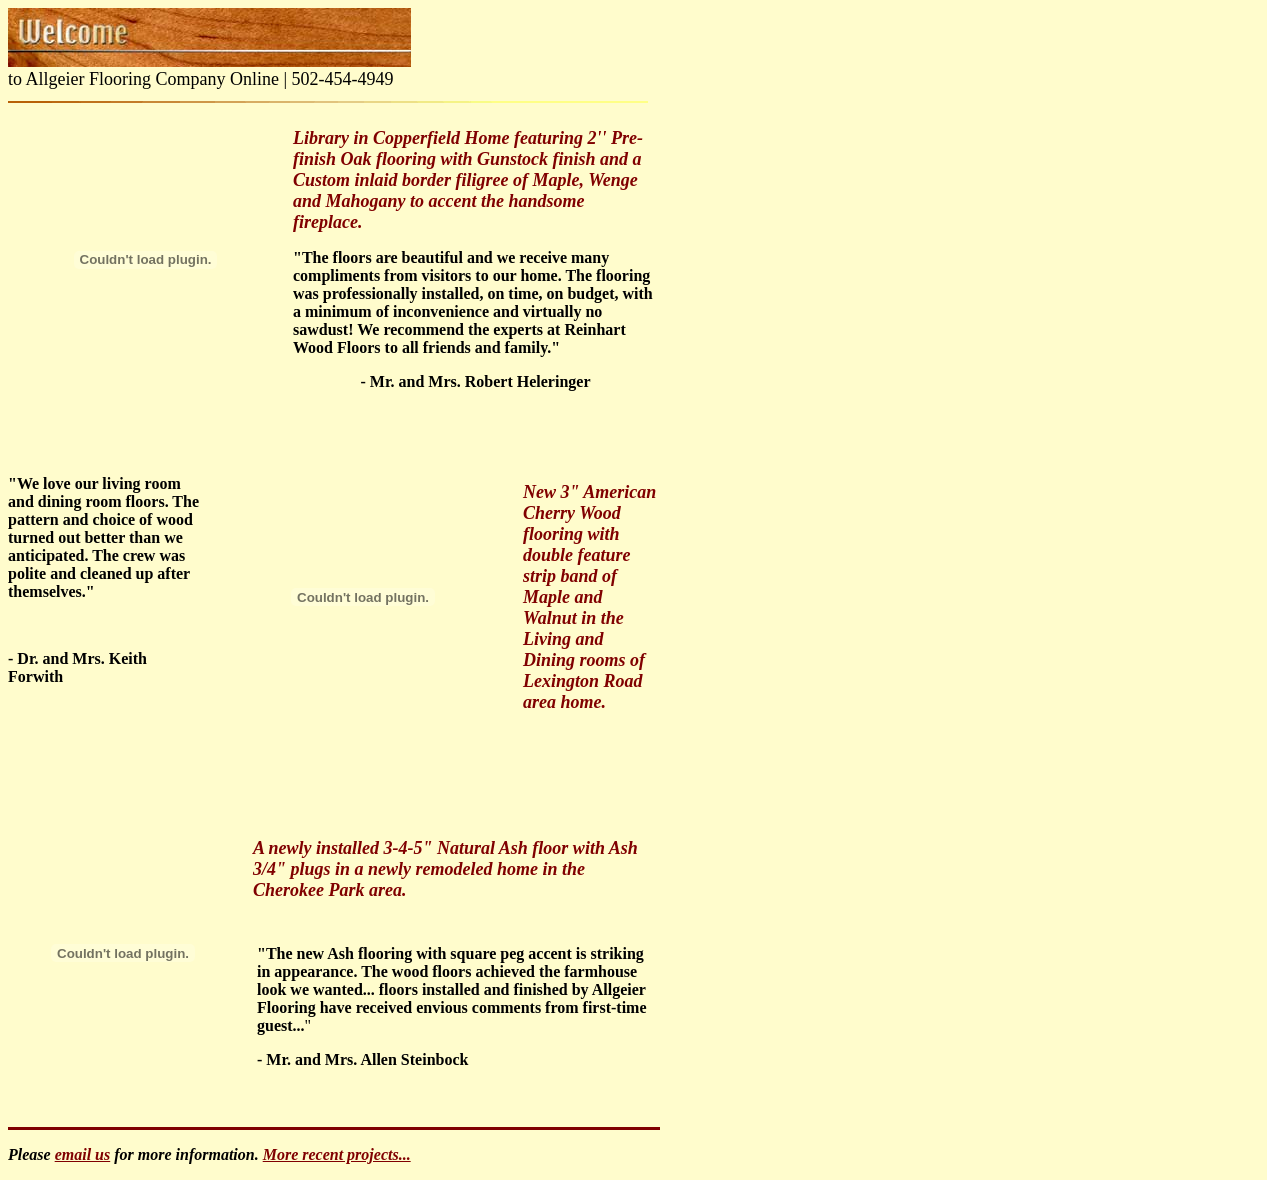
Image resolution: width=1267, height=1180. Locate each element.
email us (83, 1154)
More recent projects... (337, 1154)
